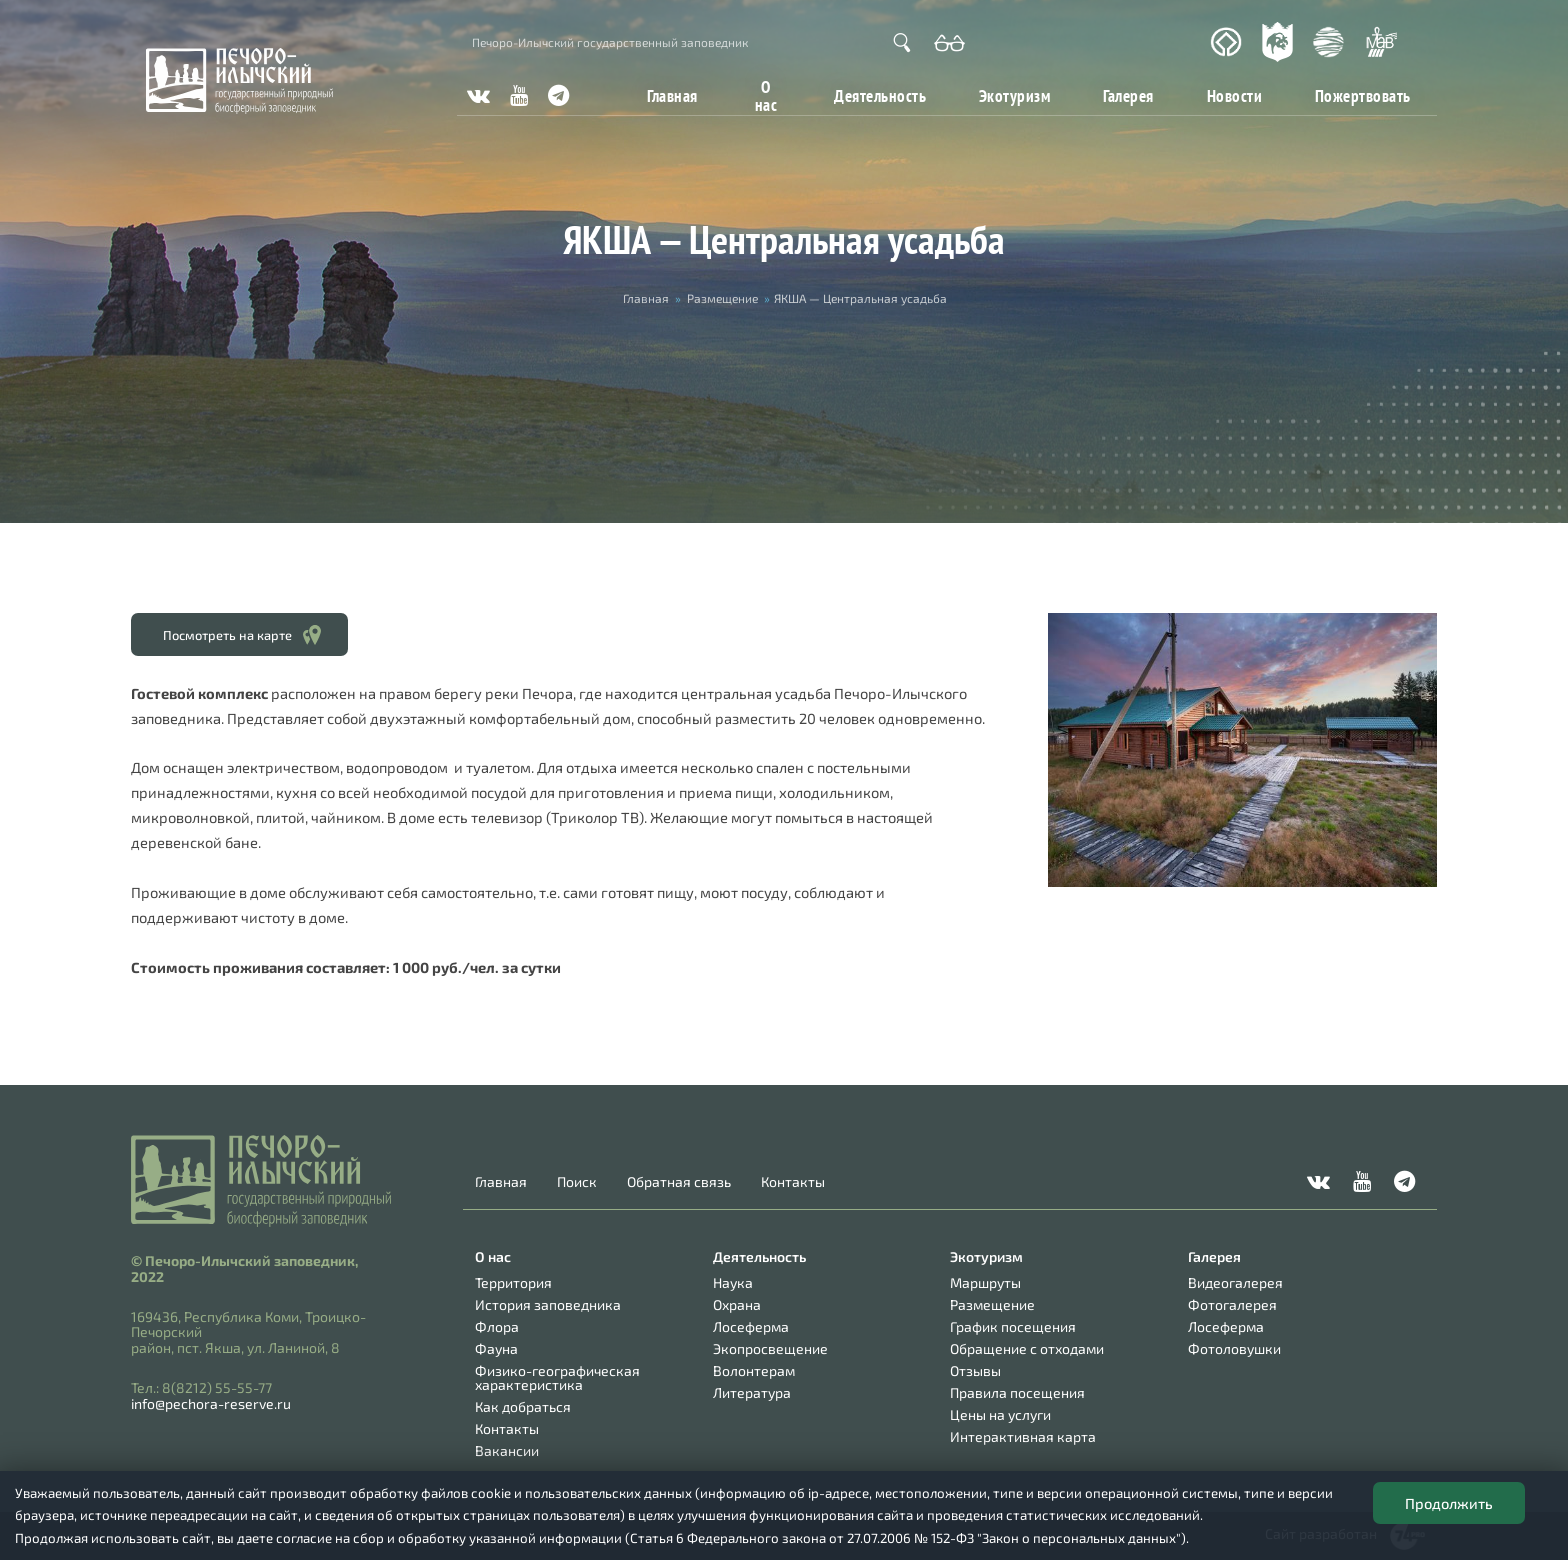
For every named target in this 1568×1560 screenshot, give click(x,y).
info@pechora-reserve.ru (211, 1403)
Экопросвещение (770, 1348)
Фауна (496, 1348)
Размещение (722, 298)
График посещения (1013, 1326)
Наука (733, 1282)
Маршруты (985, 1282)
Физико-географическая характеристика (557, 1377)
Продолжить (1449, 1503)
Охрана (737, 1304)
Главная (672, 95)
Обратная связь (679, 1182)
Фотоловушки (1234, 1348)
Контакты (793, 1182)
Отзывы (975, 1370)
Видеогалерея (1235, 1282)
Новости (1235, 95)
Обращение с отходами (1027, 1348)
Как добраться (523, 1406)
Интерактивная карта (1023, 1436)
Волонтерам (754, 1370)
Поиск (577, 1182)
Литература (752, 1392)
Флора (497, 1326)
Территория (513, 1282)
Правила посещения (1017, 1392)
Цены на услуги (1000, 1414)
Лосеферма (751, 1326)
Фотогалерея (1232, 1304)
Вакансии (507, 1450)
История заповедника (548, 1304)
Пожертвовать (1363, 95)
